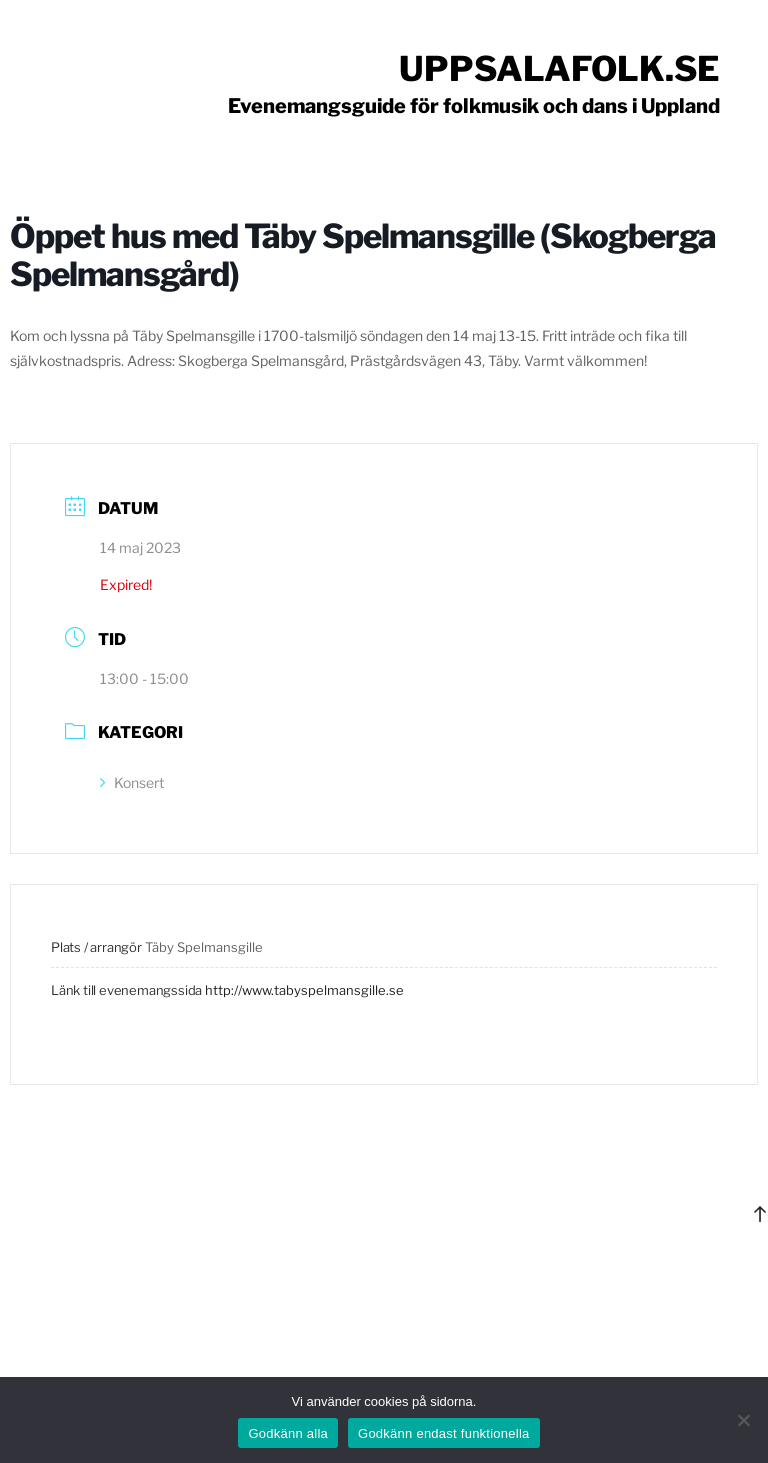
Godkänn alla (288, 1433)
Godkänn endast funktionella (444, 1433)
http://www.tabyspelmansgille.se (304, 990)
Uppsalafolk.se (559, 68)
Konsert (132, 782)
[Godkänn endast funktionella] (743, 1420)
